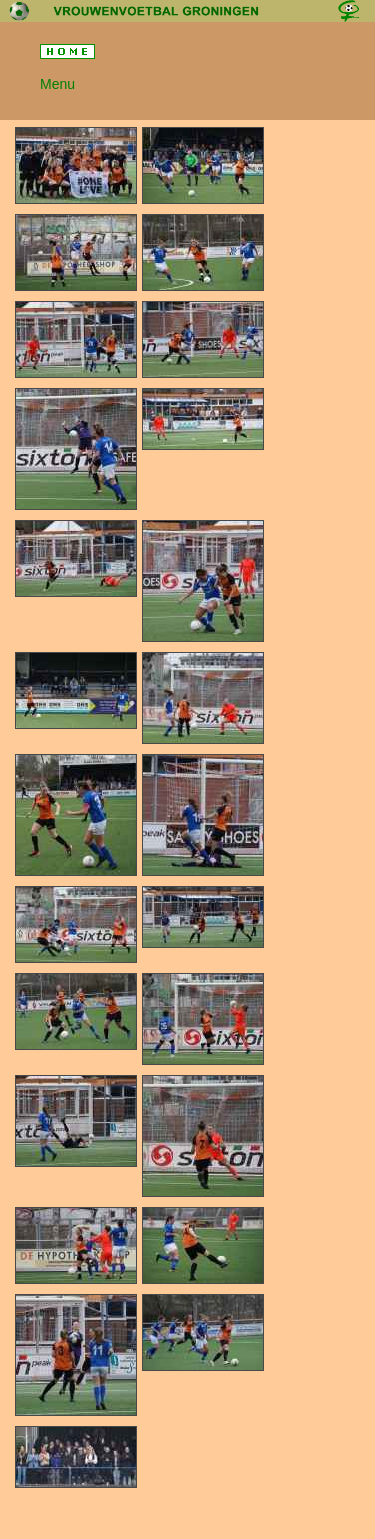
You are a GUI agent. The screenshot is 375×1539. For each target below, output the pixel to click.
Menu (57, 84)
